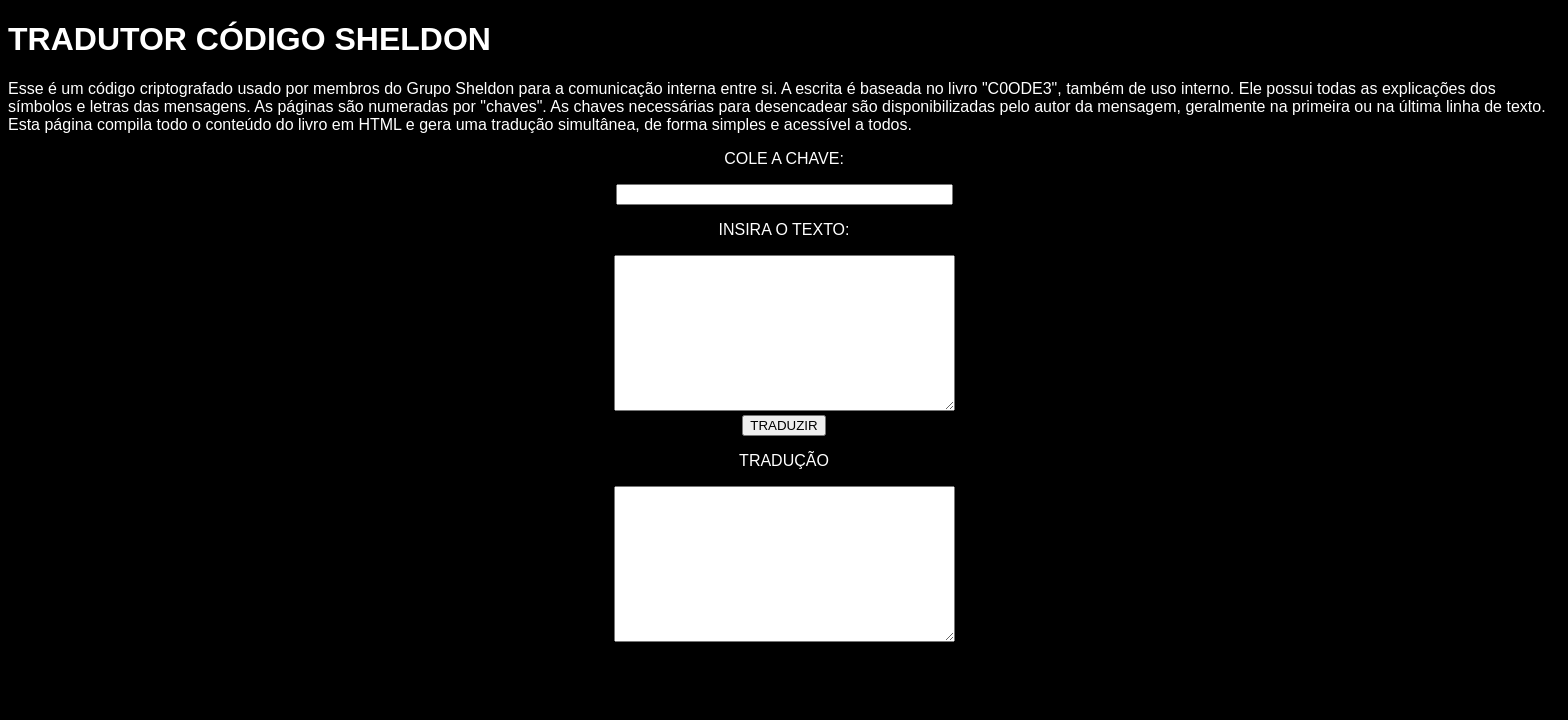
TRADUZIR (783, 455)
